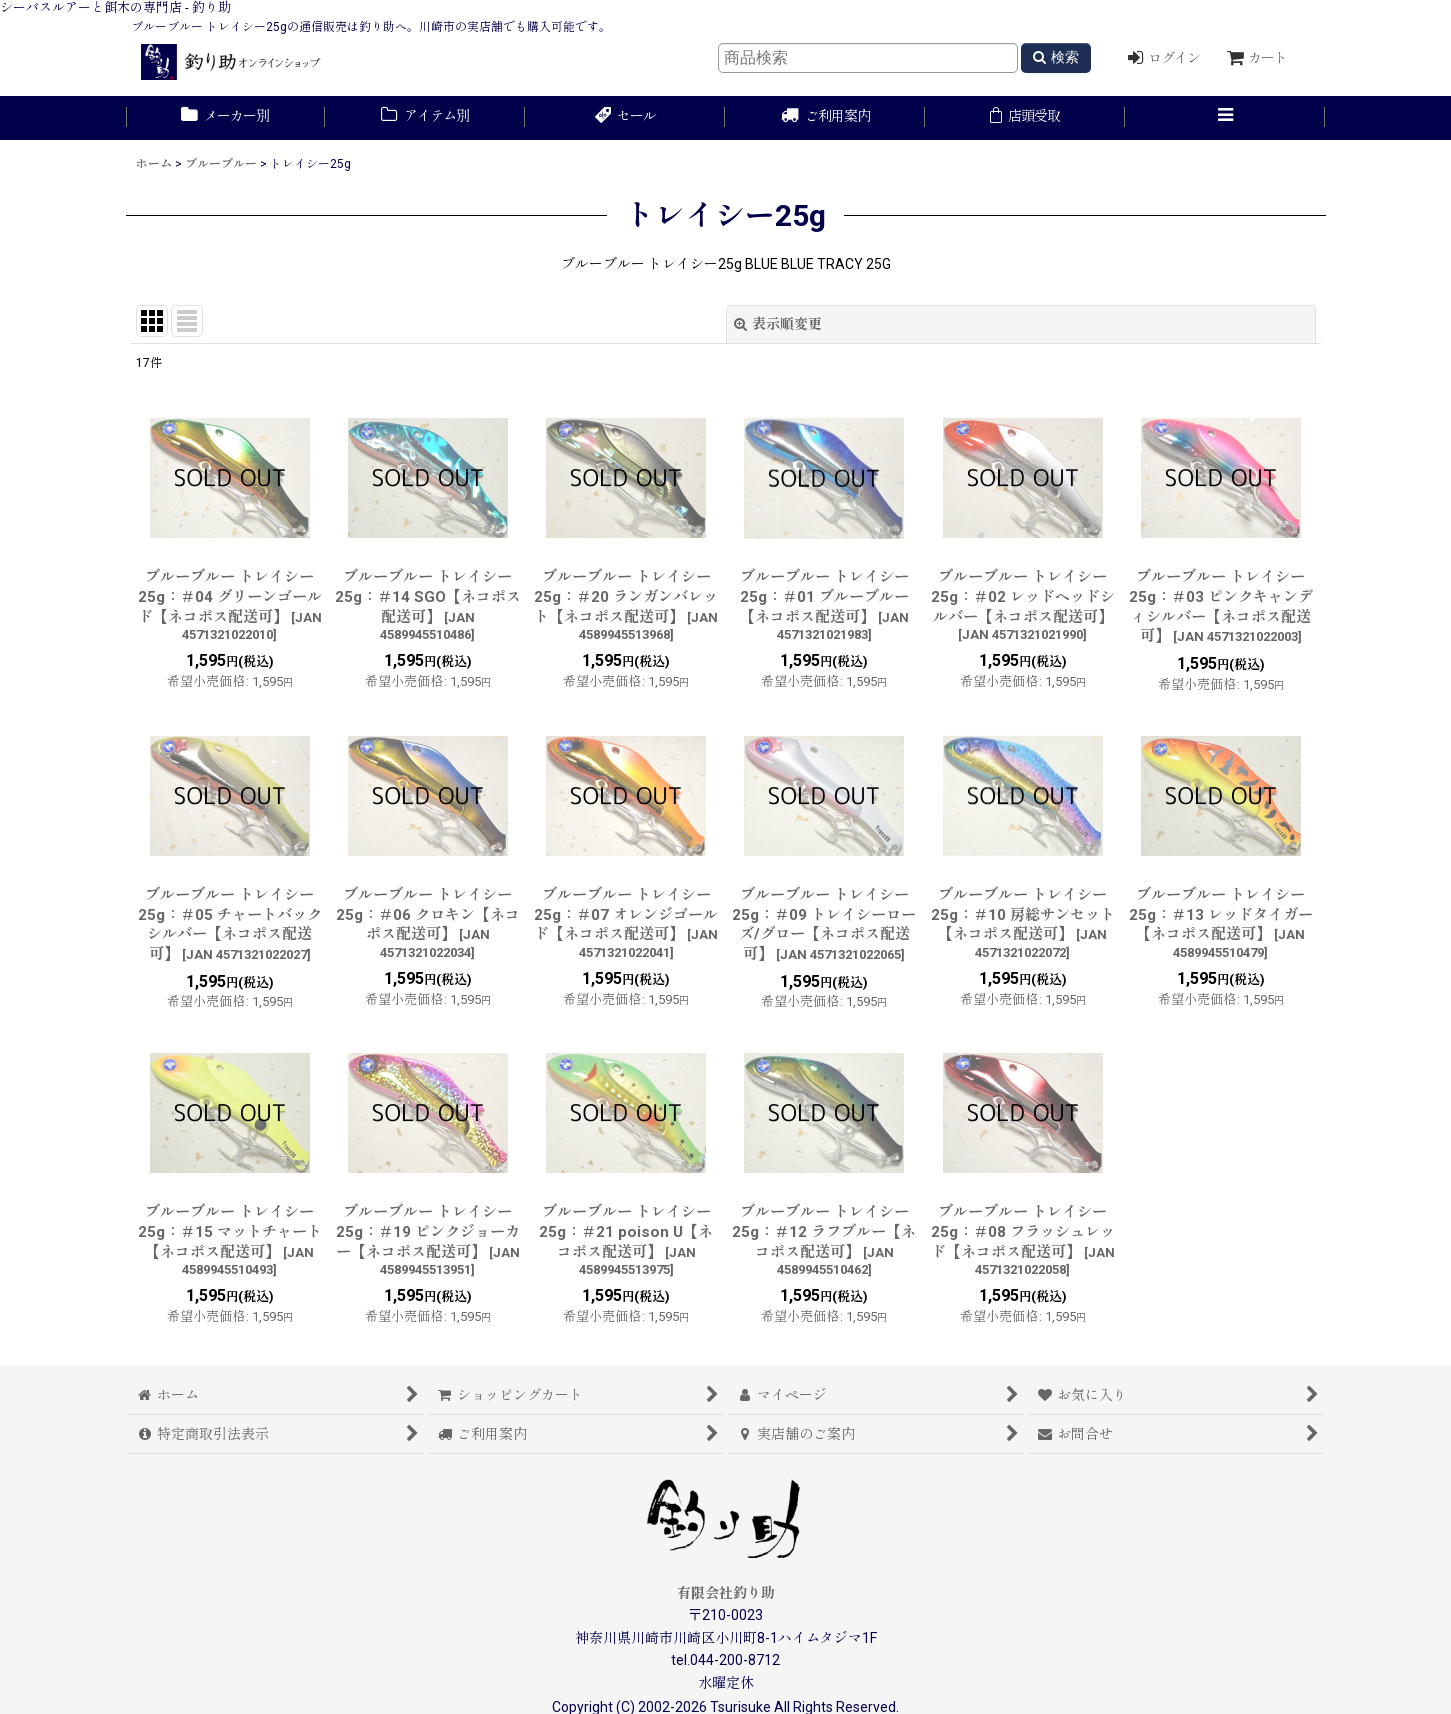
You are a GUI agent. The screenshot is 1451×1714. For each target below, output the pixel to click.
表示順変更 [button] (778, 324)
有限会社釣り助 (726, 1593)
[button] (1225, 118)
